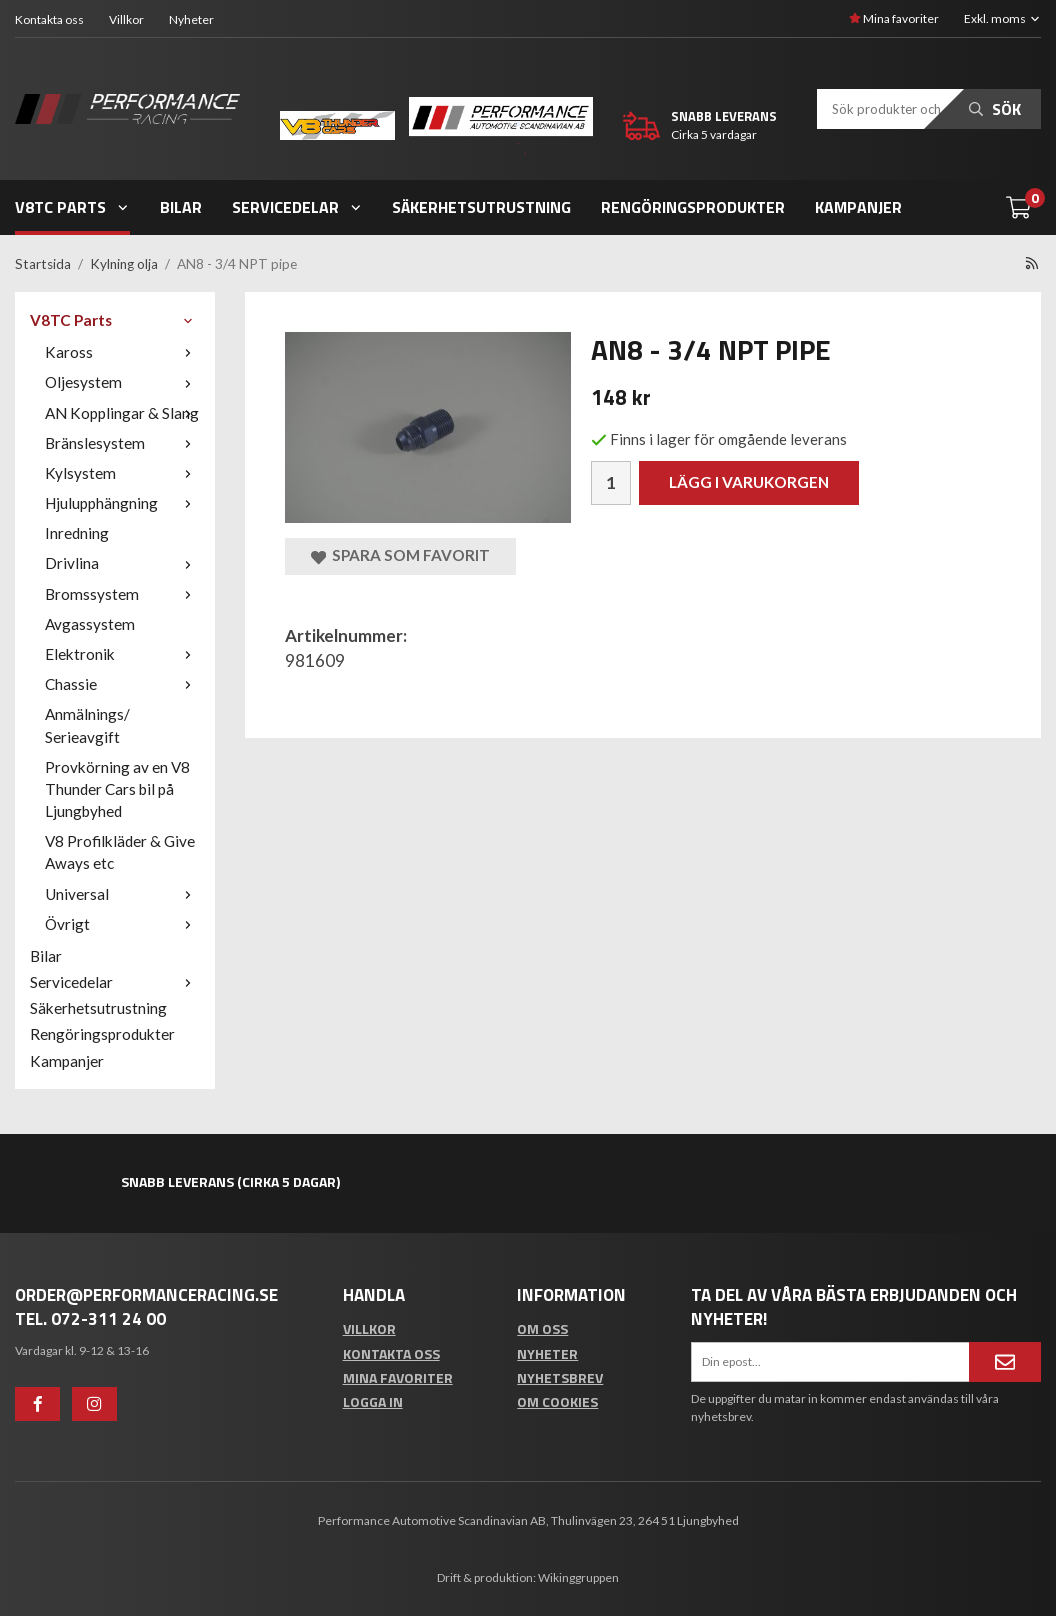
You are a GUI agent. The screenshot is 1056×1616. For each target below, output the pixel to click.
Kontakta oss (49, 19)
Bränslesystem (122, 443)
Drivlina (122, 563)
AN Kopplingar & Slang (122, 413)
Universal (122, 894)
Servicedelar (297, 207)
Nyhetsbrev (560, 1377)
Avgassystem (90, 624)
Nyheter (191, 19)
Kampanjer (858, 207)
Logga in (373, 1401)
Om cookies (557, 1401)
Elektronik (122, 654)
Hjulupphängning (122, 503)
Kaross (122, 352)
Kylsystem (122, 473)
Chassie (122, 684)
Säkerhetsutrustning (481, 207)
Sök (995, 109)
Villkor (126, 19)
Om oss (542, 1328)
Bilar (181, 207)
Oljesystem (122, 382)
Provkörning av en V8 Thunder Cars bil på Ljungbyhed (117, 789)
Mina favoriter (894, 18)
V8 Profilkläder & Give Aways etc (120, 852)
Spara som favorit (400, 555)
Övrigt (122, 924)
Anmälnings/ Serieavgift (87, 725)
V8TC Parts (72, 207)
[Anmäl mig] (1005, 1362)
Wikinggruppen (578, 1577)
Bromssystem (122, 594)
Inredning (77, 533)
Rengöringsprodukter (693, 207)
